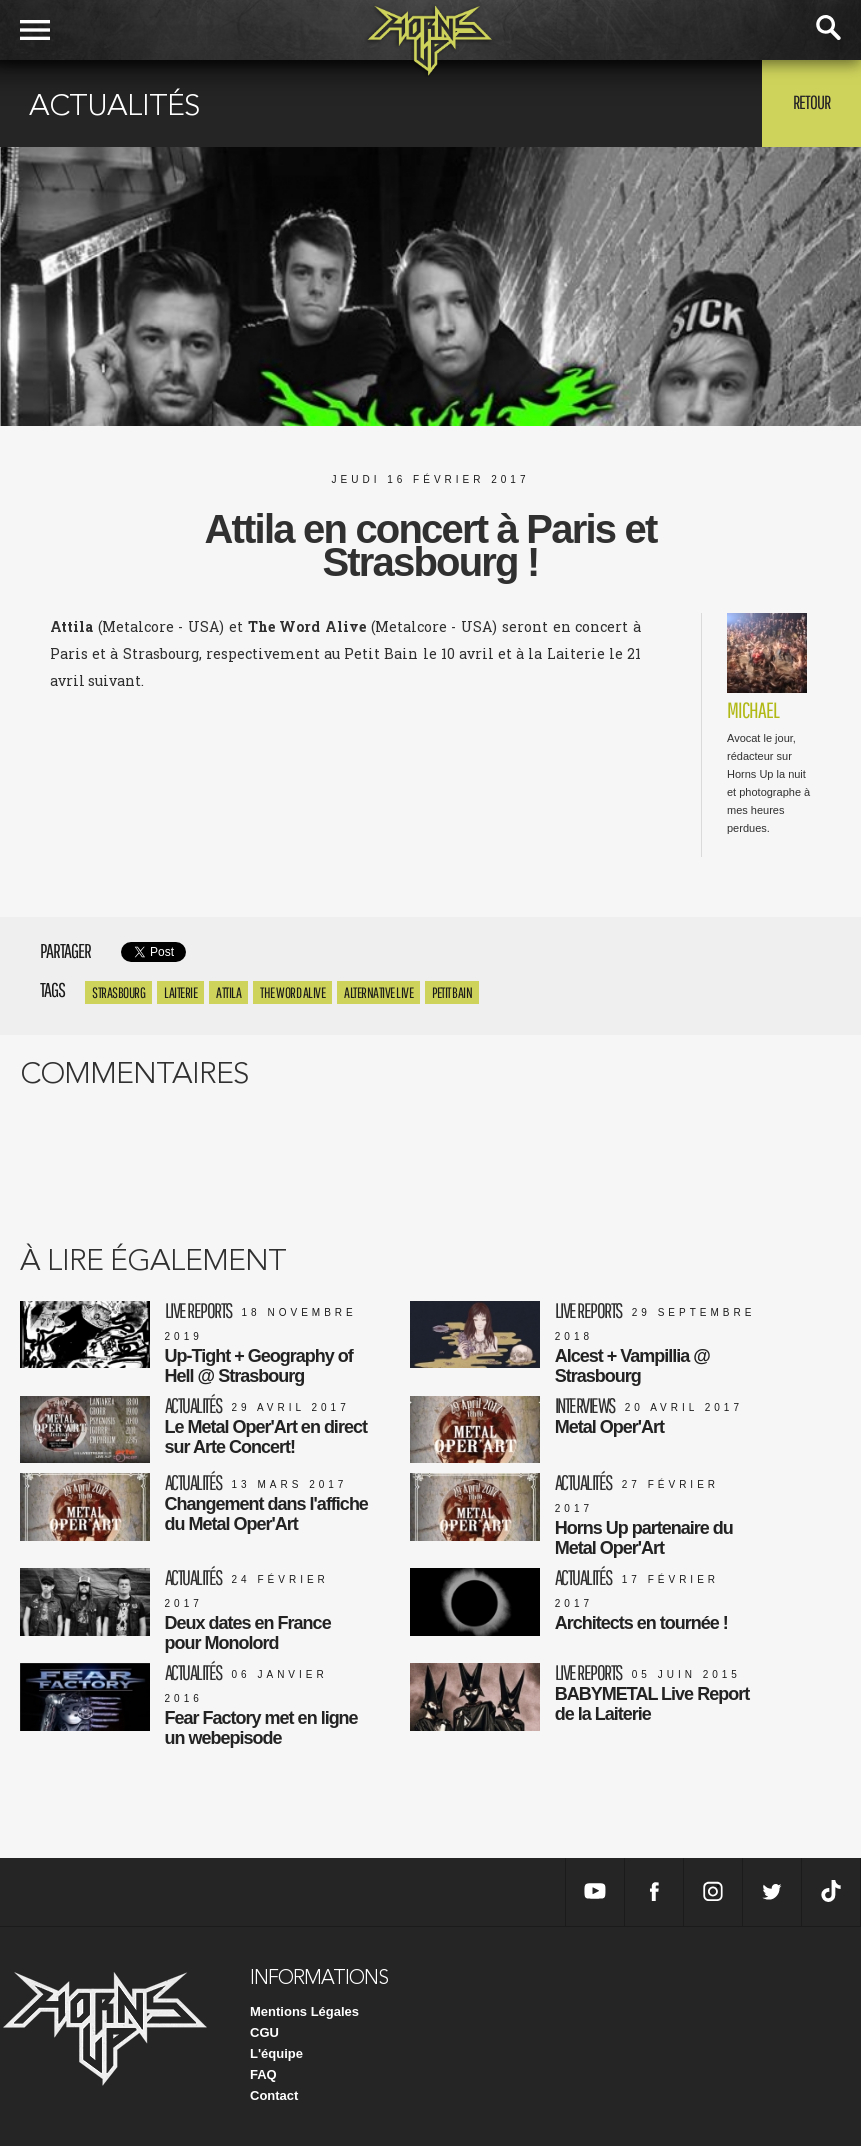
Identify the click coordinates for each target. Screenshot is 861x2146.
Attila (228, 992)
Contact (274, 2095)
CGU (264, 2032)
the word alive (292, 992)
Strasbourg (118, 992)
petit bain (452, 992)
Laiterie (180, 992)
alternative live (378, 992)
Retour (811, 102)
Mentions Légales (304, 2011)
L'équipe (276, 2053)
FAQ (263, 2074)
